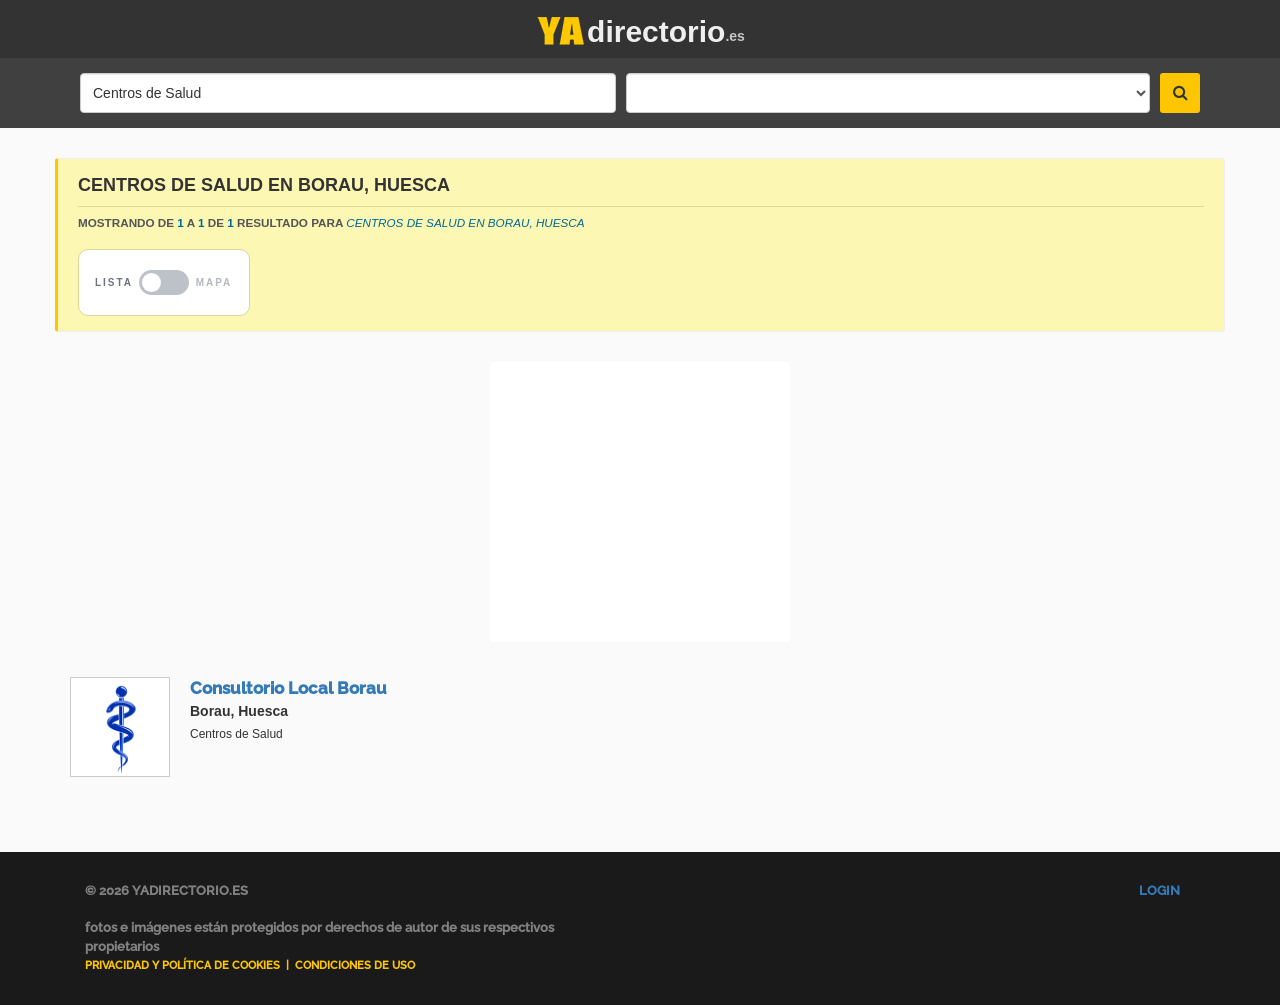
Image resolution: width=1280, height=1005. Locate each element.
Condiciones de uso (355, 965)
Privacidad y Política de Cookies (182, 965)
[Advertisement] (640, 502)
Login (1159, 890)
